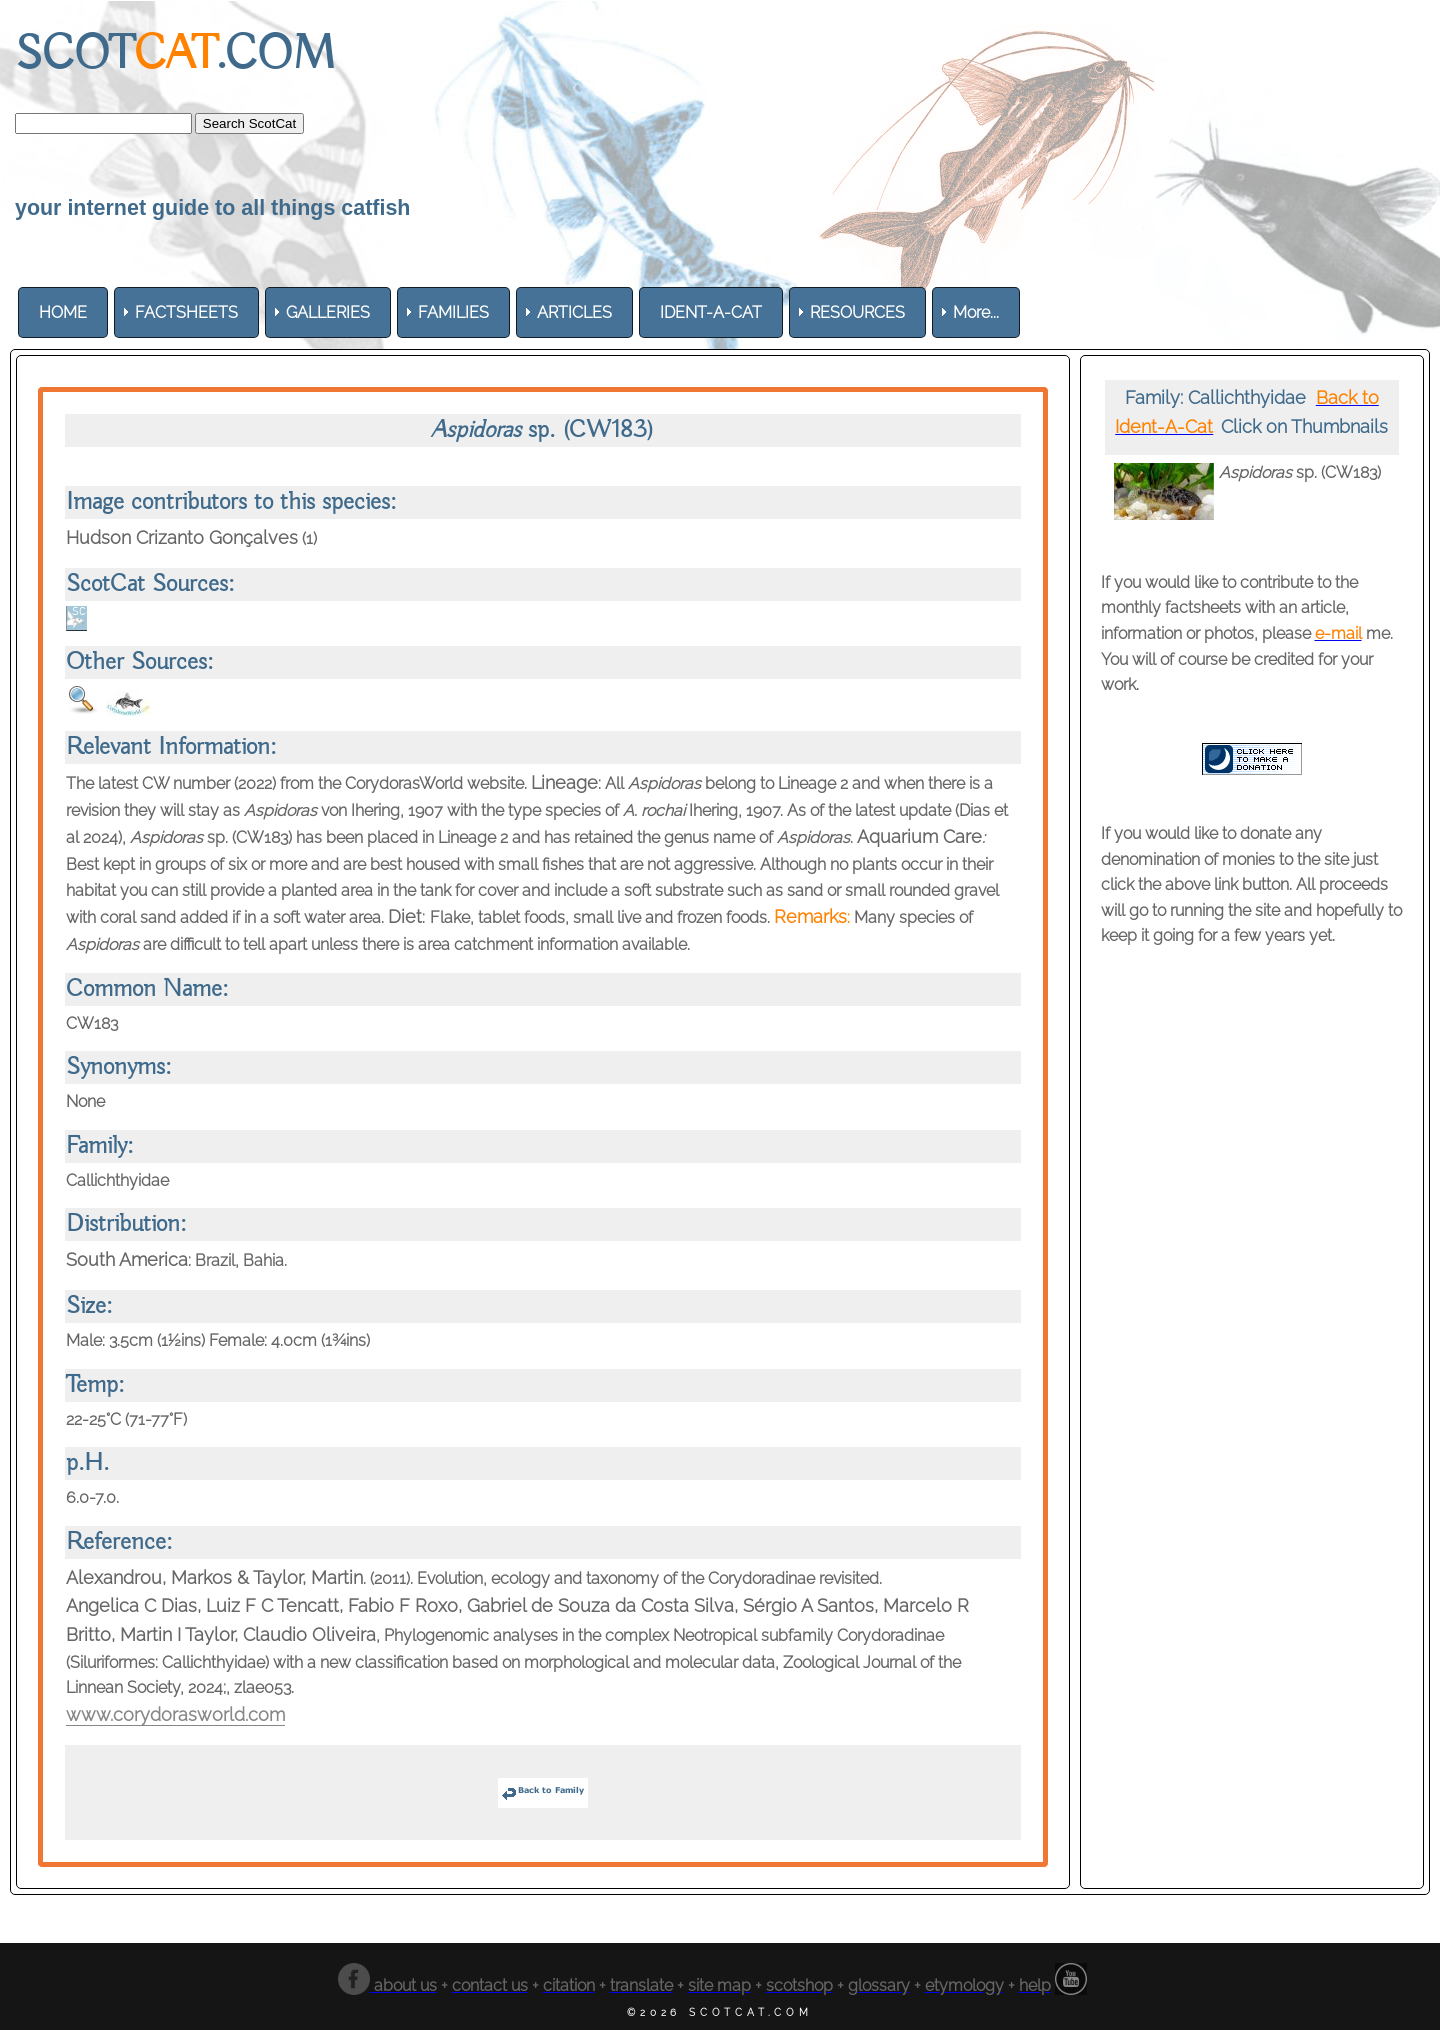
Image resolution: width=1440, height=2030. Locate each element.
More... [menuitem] (976, 312)
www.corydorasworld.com (175, 1714)
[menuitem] (63, 312)
